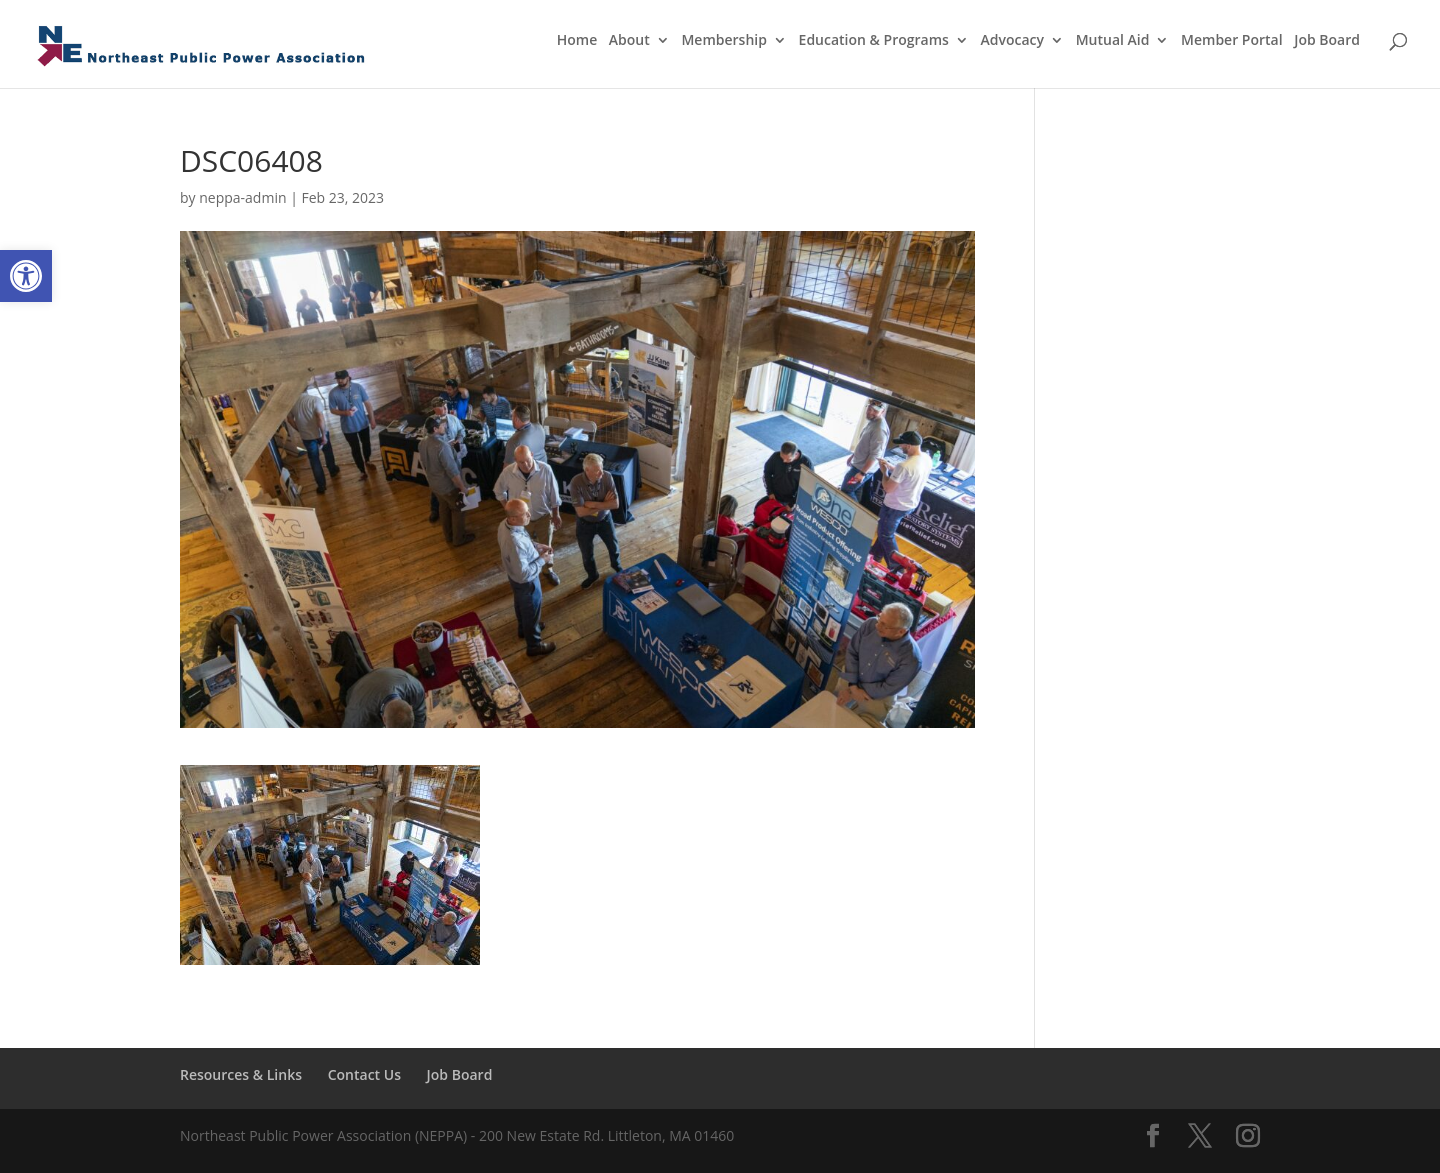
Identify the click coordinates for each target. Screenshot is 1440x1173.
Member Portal (1232, 41)
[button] (26, 276)
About (629, 41)
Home (577, 41)
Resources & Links (241, 1074)
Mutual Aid (1113, 41)
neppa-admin (242, 197)
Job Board (1327, 41)
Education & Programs (874, 41)
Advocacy (1013, 41)
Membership (723, 41)
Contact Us (364, 1074)
